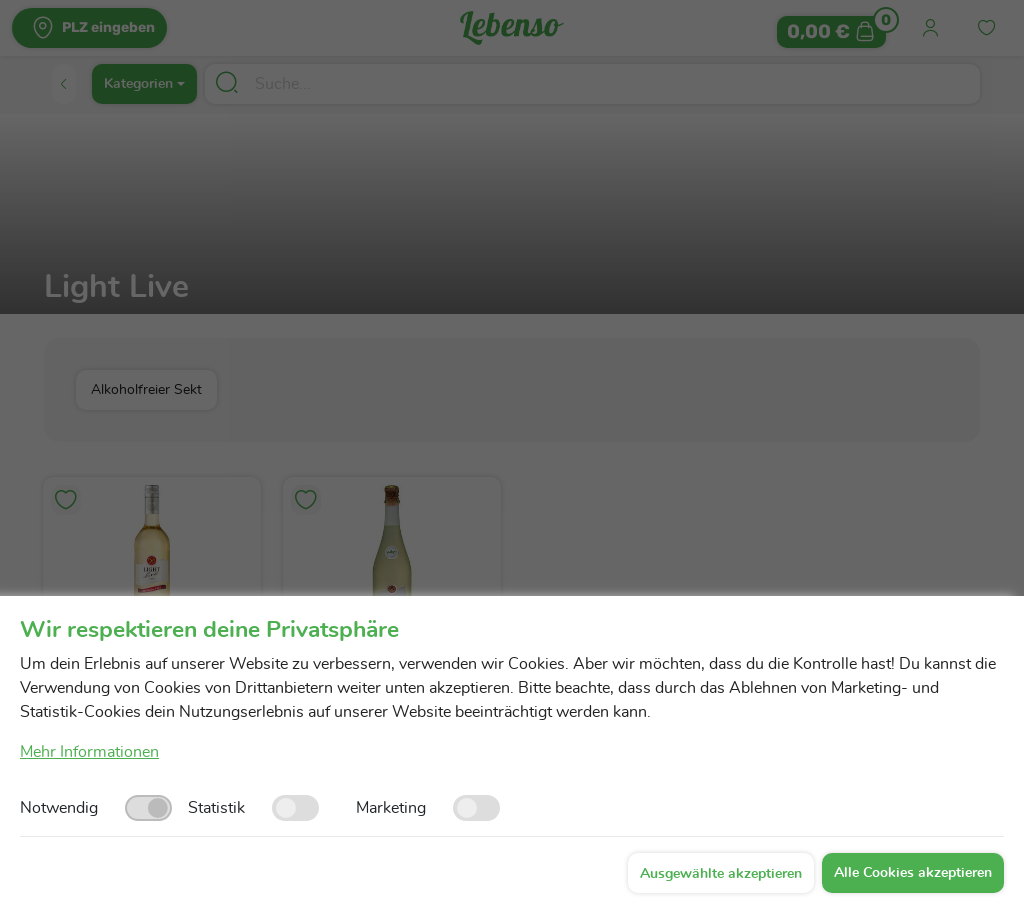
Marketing (391, 808)
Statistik (216, 808)
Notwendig (59, 808)
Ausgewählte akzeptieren (721, 874)
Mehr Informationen (89, 752)
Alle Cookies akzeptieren (913, 873)
